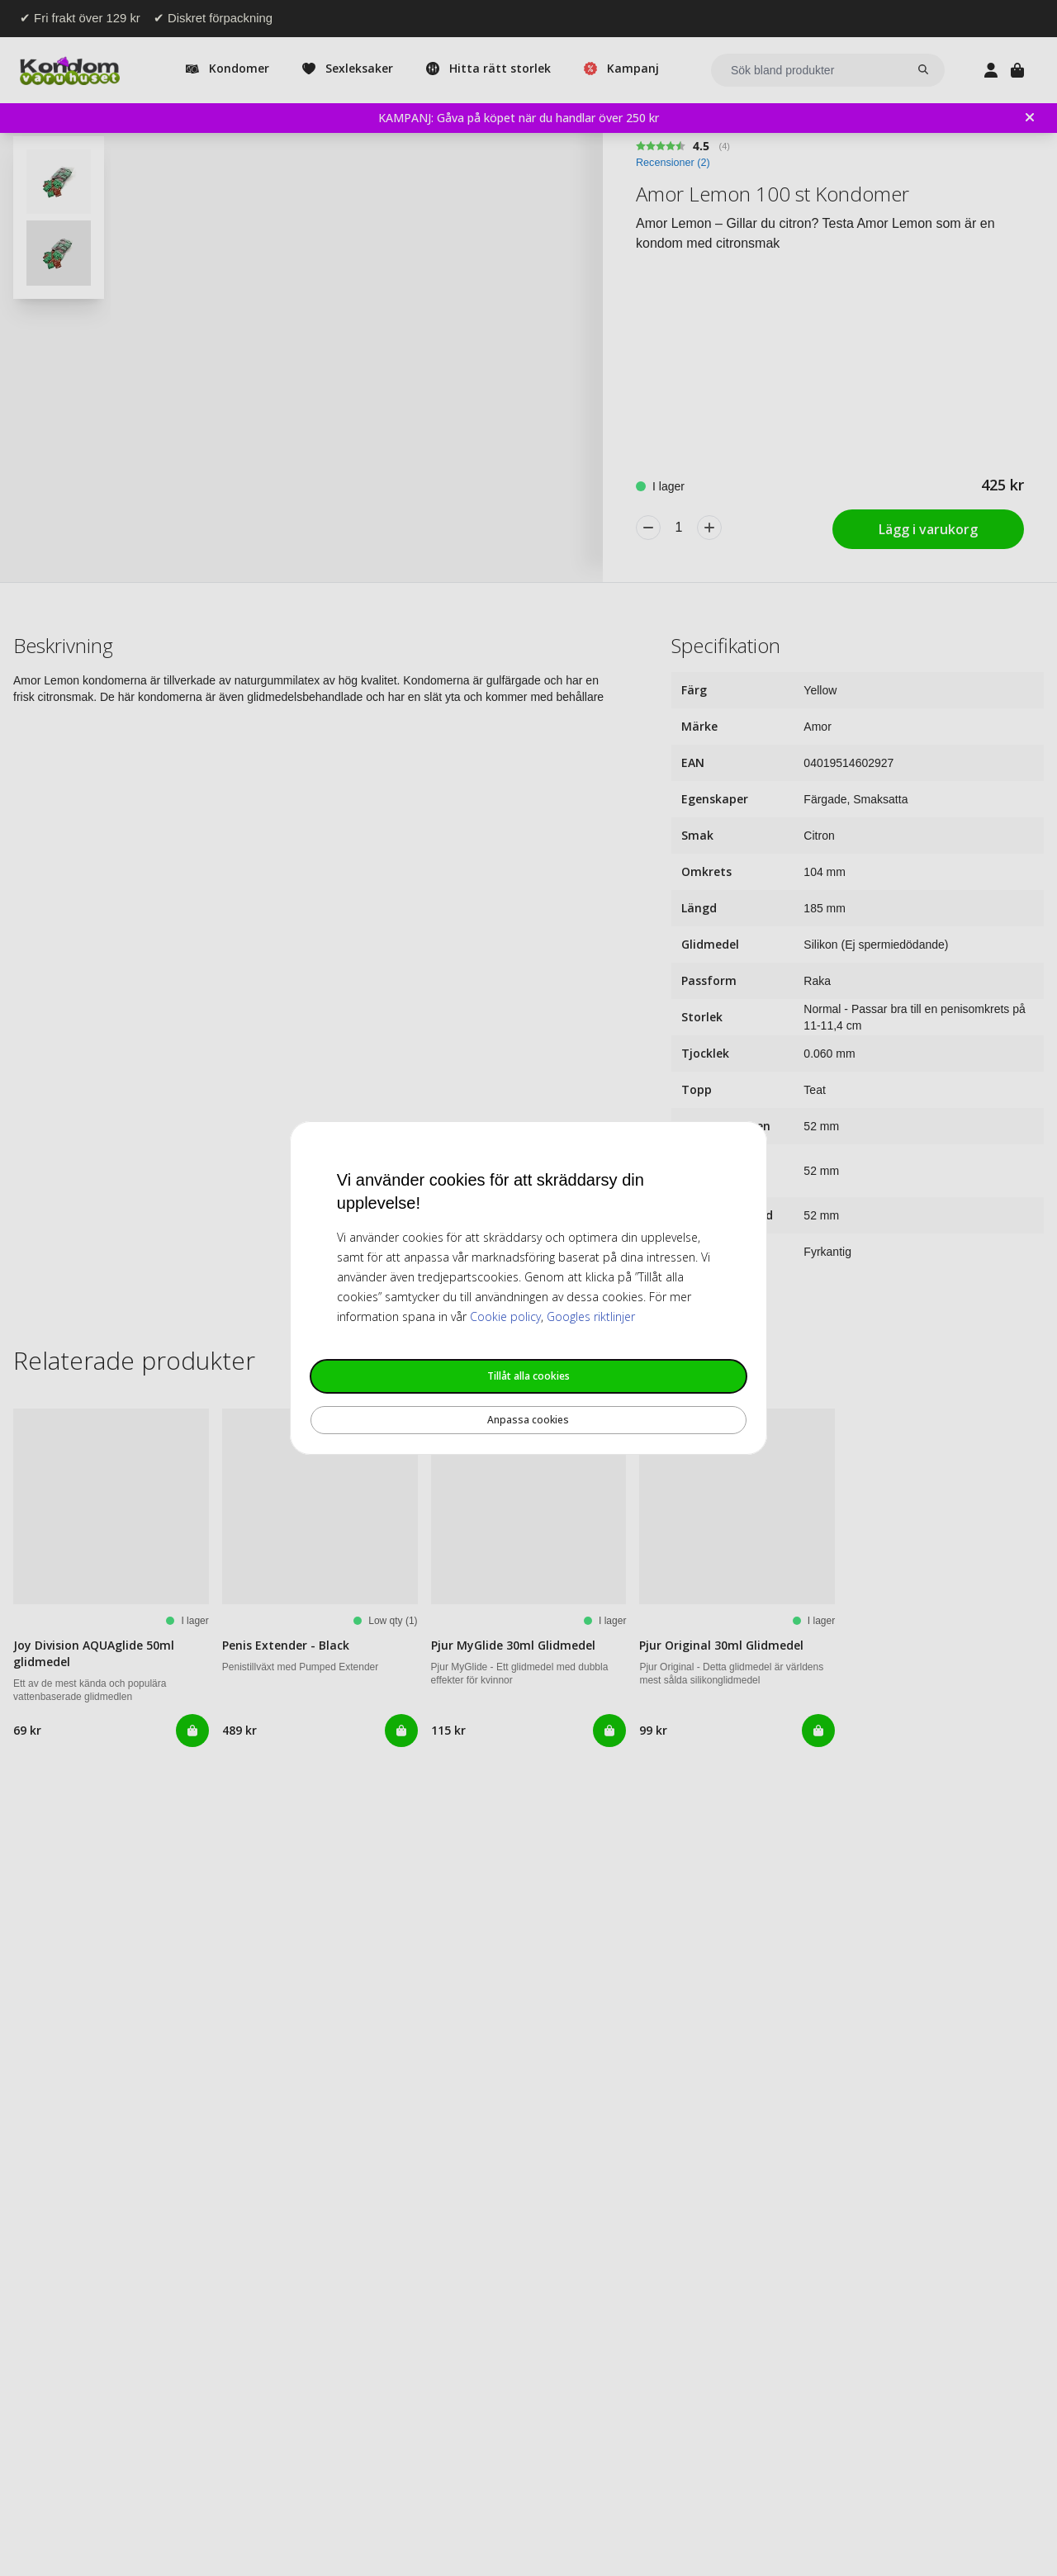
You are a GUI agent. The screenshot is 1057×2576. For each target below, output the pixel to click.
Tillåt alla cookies (528, 1376)
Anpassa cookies (528, 1420)
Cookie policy (505, 1316)
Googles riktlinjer (591, 1316)
